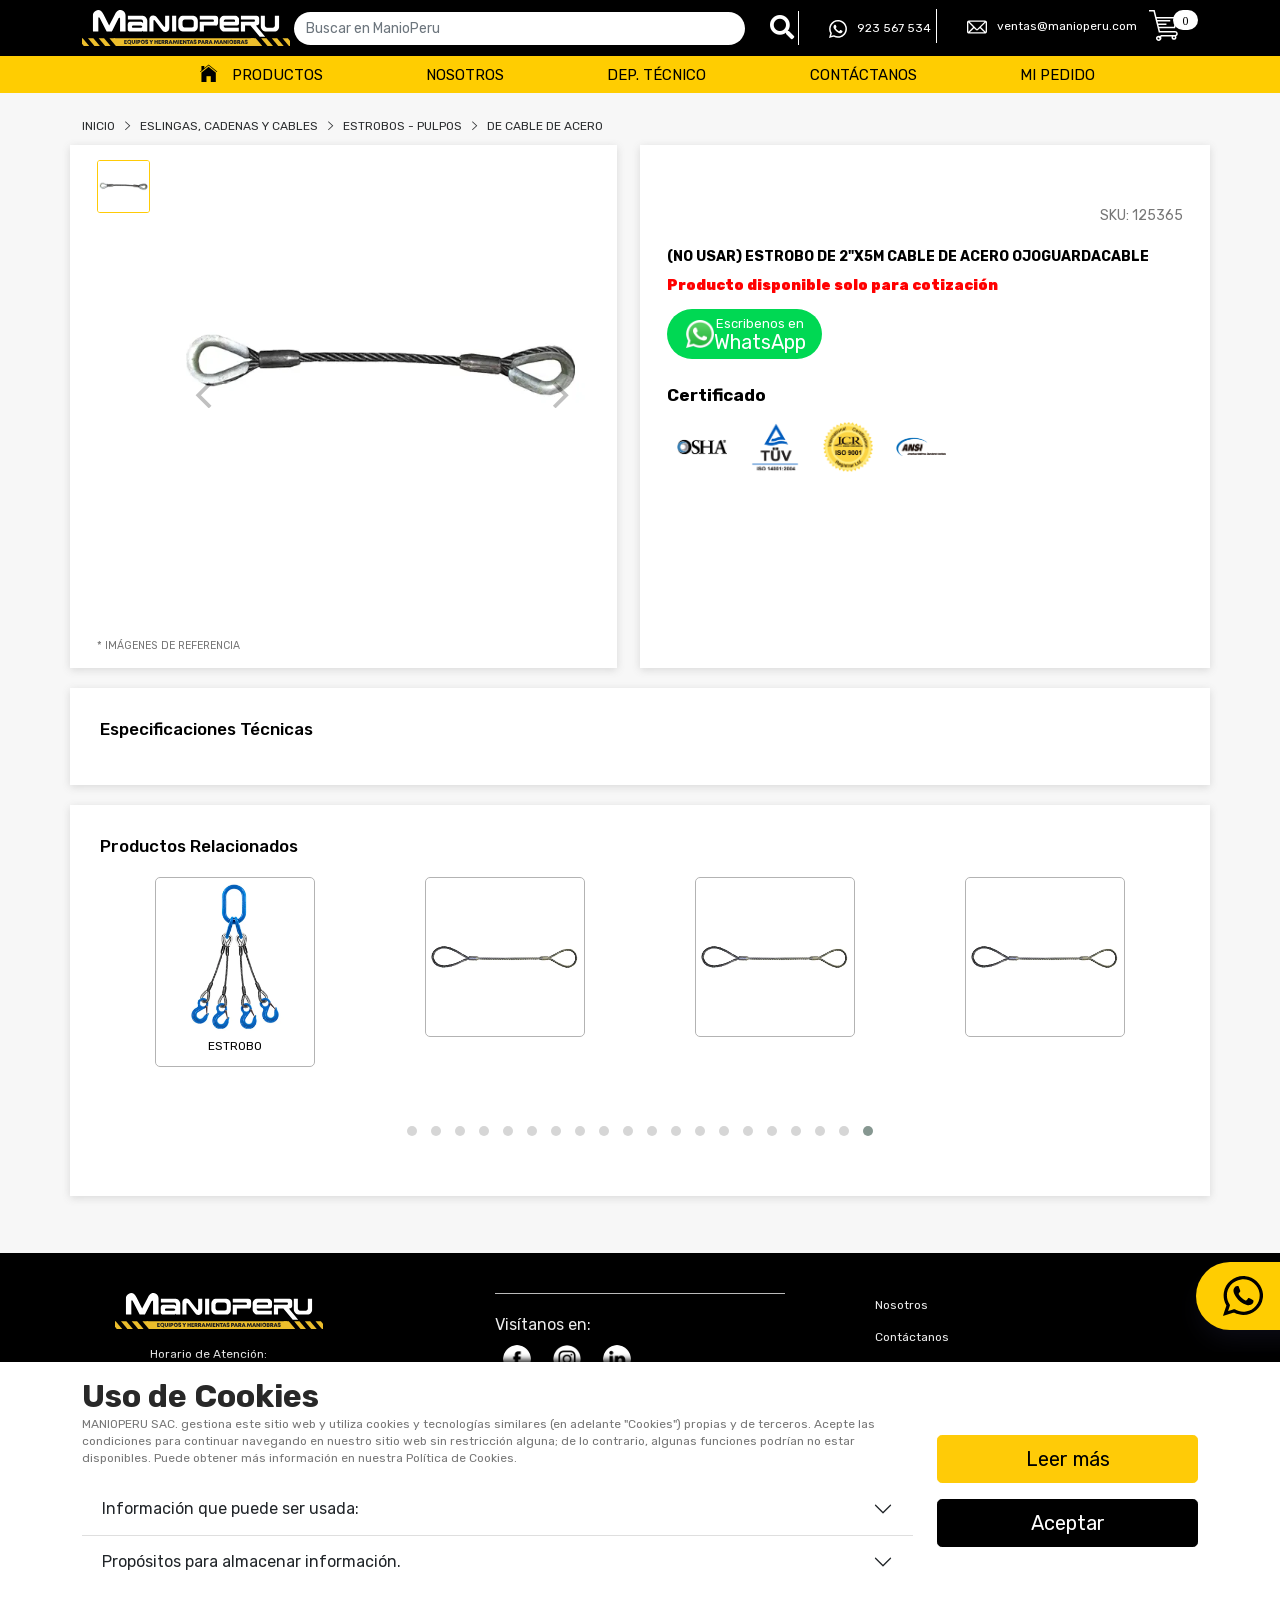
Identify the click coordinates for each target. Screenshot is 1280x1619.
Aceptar (1068, 1523)
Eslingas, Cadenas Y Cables (229, 126)
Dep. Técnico (656, 75)
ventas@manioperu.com (1052, 27)
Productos (277, 75)
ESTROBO (235, 968)
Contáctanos (863, 75)
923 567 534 (880, 29)
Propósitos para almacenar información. (251, 1561)
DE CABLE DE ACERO (545, 126)
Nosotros (465, 75)
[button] (412, 1131)
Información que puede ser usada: (230, 1508)
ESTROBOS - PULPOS (402, 126)
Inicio (98, 126)
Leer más (1068, 1459)
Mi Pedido (1057, 75)
